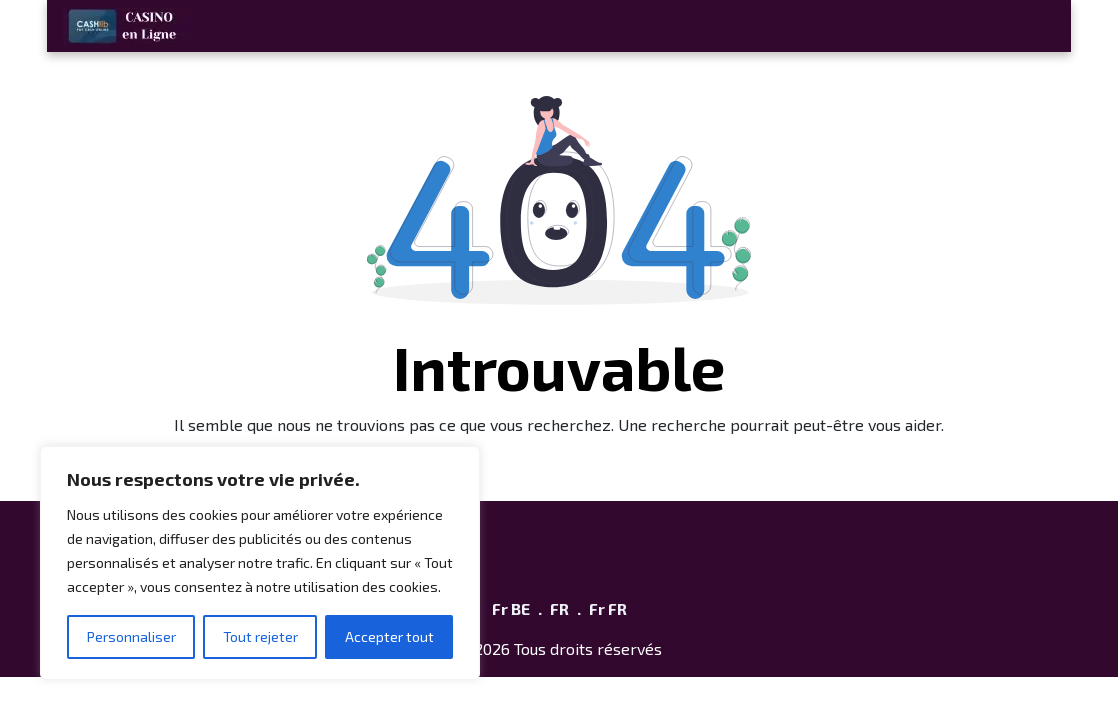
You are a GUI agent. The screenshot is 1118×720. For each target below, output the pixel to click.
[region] (260, 563)
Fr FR (608, 608)
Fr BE (511, 608)
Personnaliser (131, 636)
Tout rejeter (260, 636)
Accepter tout (389, 636)
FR (559, 608)
